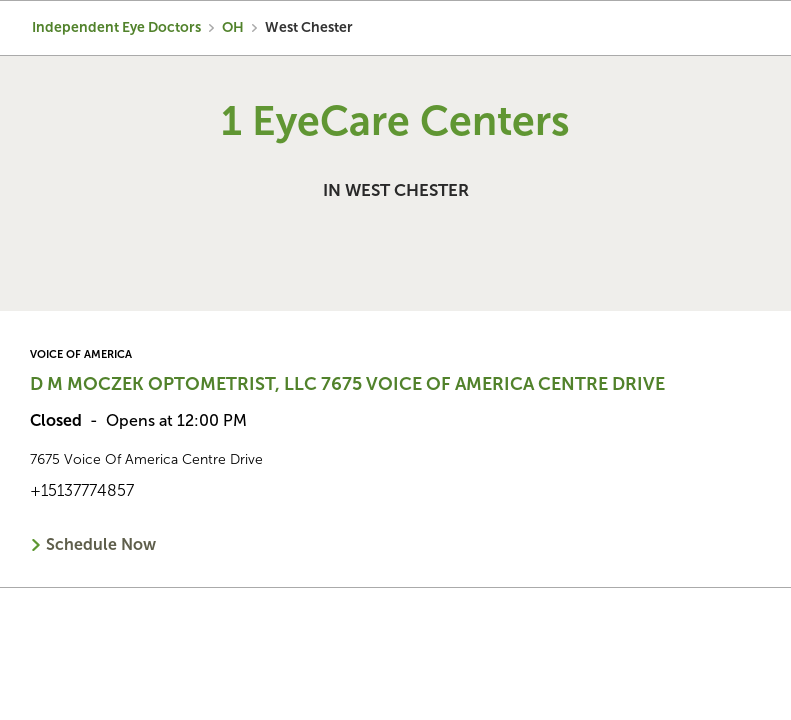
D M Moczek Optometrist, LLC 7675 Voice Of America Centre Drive (347, 384)
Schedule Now (101, 544)
